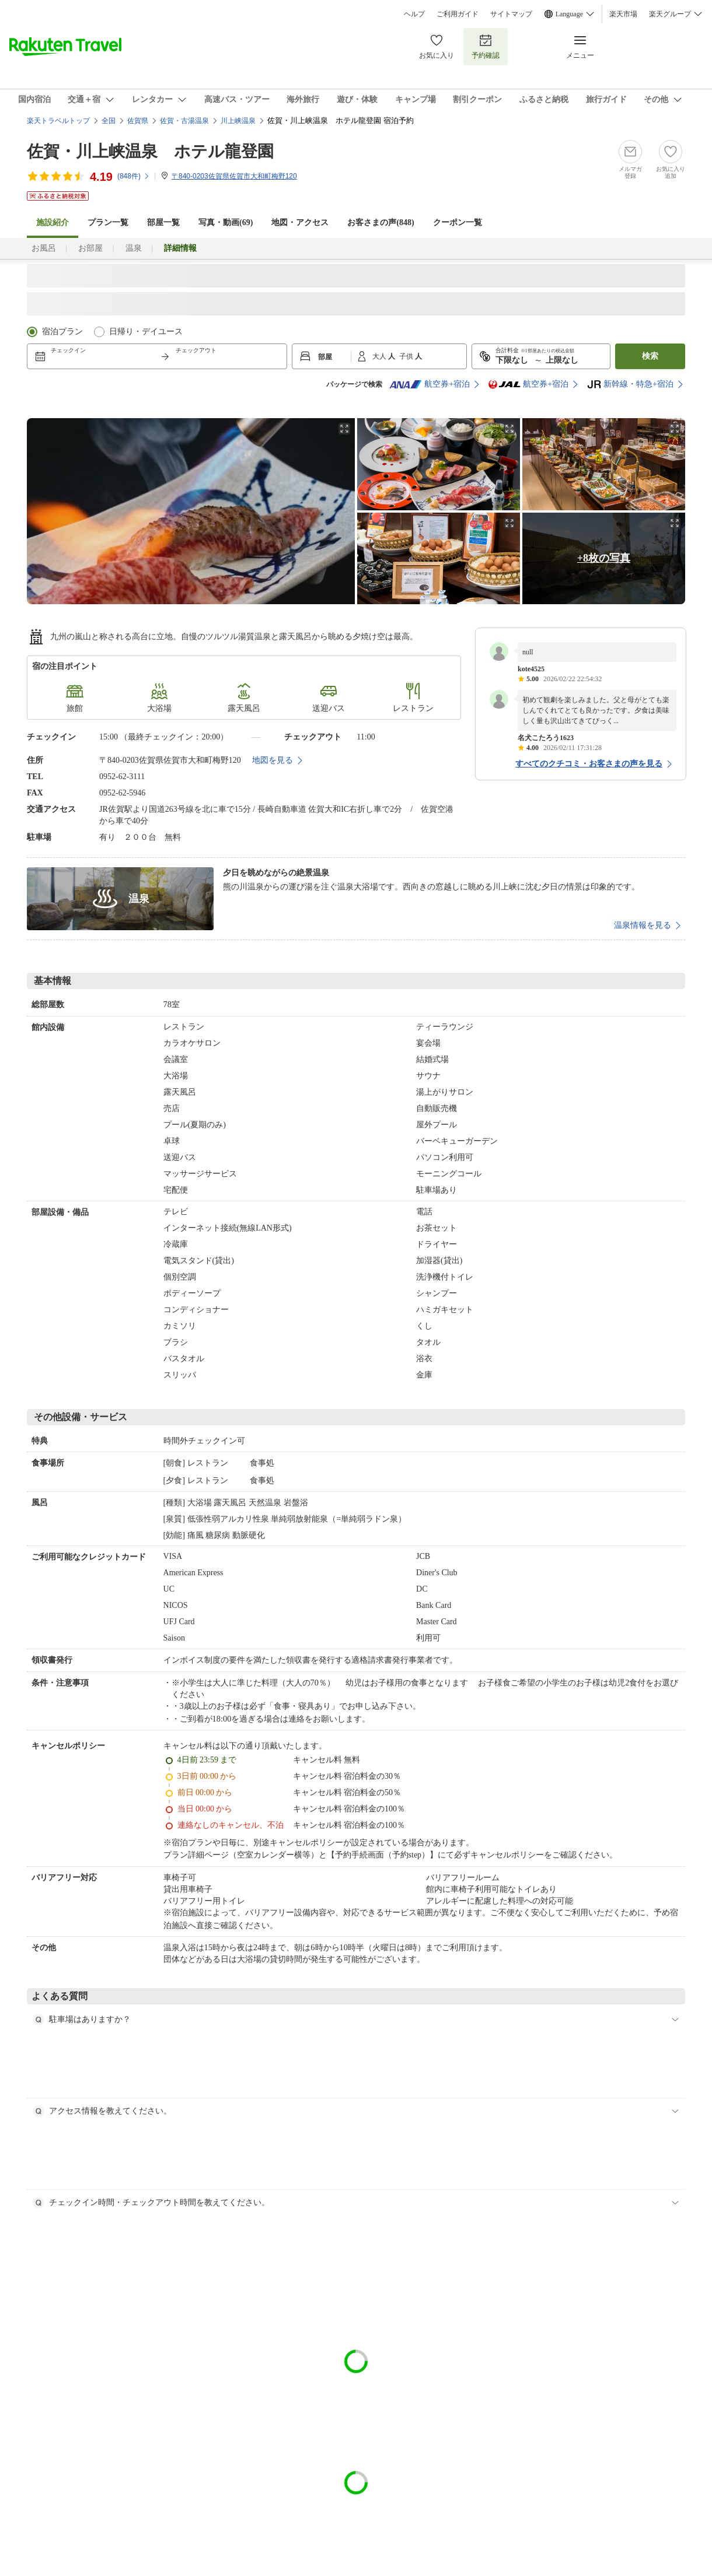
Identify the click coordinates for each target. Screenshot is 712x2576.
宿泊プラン (62, 331)
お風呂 (44, 248)
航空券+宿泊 (429, 384)
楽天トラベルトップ (58, 121)
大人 (380, 356)
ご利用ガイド (458, 14)
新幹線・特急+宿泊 (630, 384)
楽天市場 (623, 14)
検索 (650, 356)
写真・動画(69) (225, 222)
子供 (407, 356)
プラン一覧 (108, 222)
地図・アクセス (300, 222)
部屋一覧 (163, 222)
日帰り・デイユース (146, 331)
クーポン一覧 (457, 222)
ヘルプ (414, 14)
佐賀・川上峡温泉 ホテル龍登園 (150, 151)
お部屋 (90, 248)
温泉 (133, 248)
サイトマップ (511, 14)
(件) (133, 176)
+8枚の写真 (603, 558)
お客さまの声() (380, 222)
